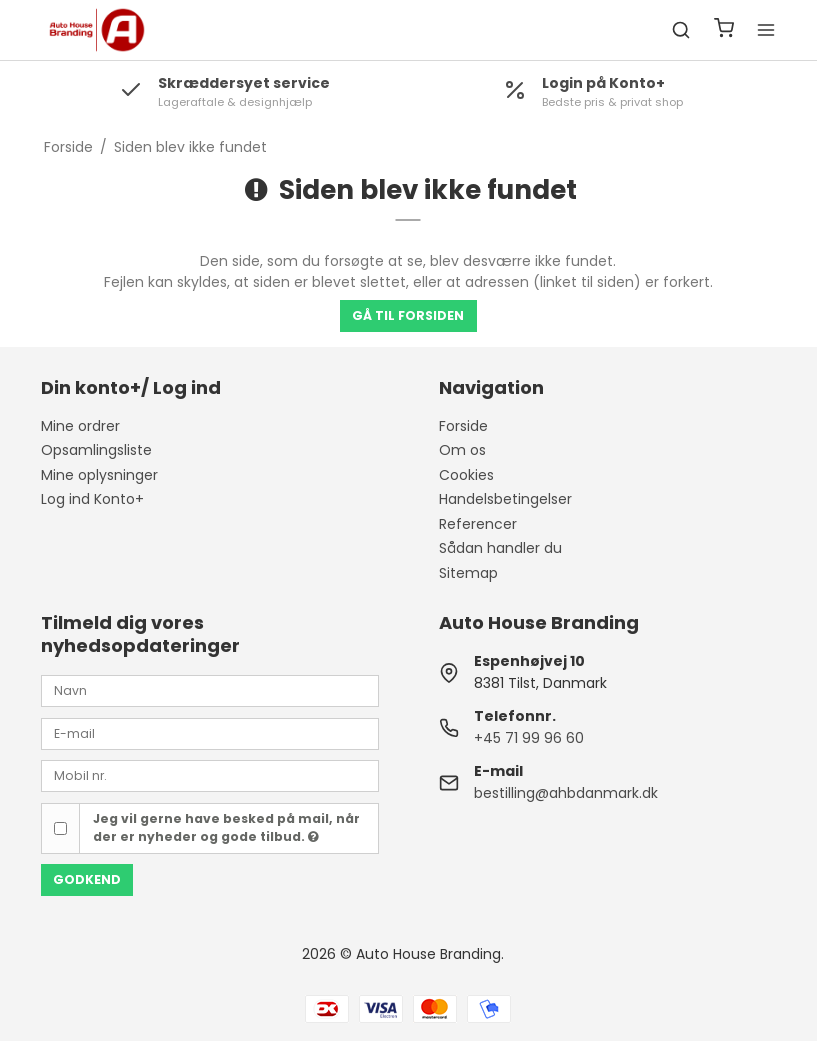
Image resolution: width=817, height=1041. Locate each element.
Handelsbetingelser (505, 499)
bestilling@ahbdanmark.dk (566, 793)
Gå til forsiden (408, 315)
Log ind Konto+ (92, 499)
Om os (462, 450)
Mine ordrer (80, 426)
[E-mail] (210, 733)
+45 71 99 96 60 (529, 738)
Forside (463, 426)
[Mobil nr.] (210, 775)
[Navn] (210, 690)
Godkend (87, 879)
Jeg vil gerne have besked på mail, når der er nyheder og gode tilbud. (226, 827)
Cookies (466, 475)
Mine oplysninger (99, 475)
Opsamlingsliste (96, 450)
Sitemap (468, 573)
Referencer (478, 524)
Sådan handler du (500, 548)
